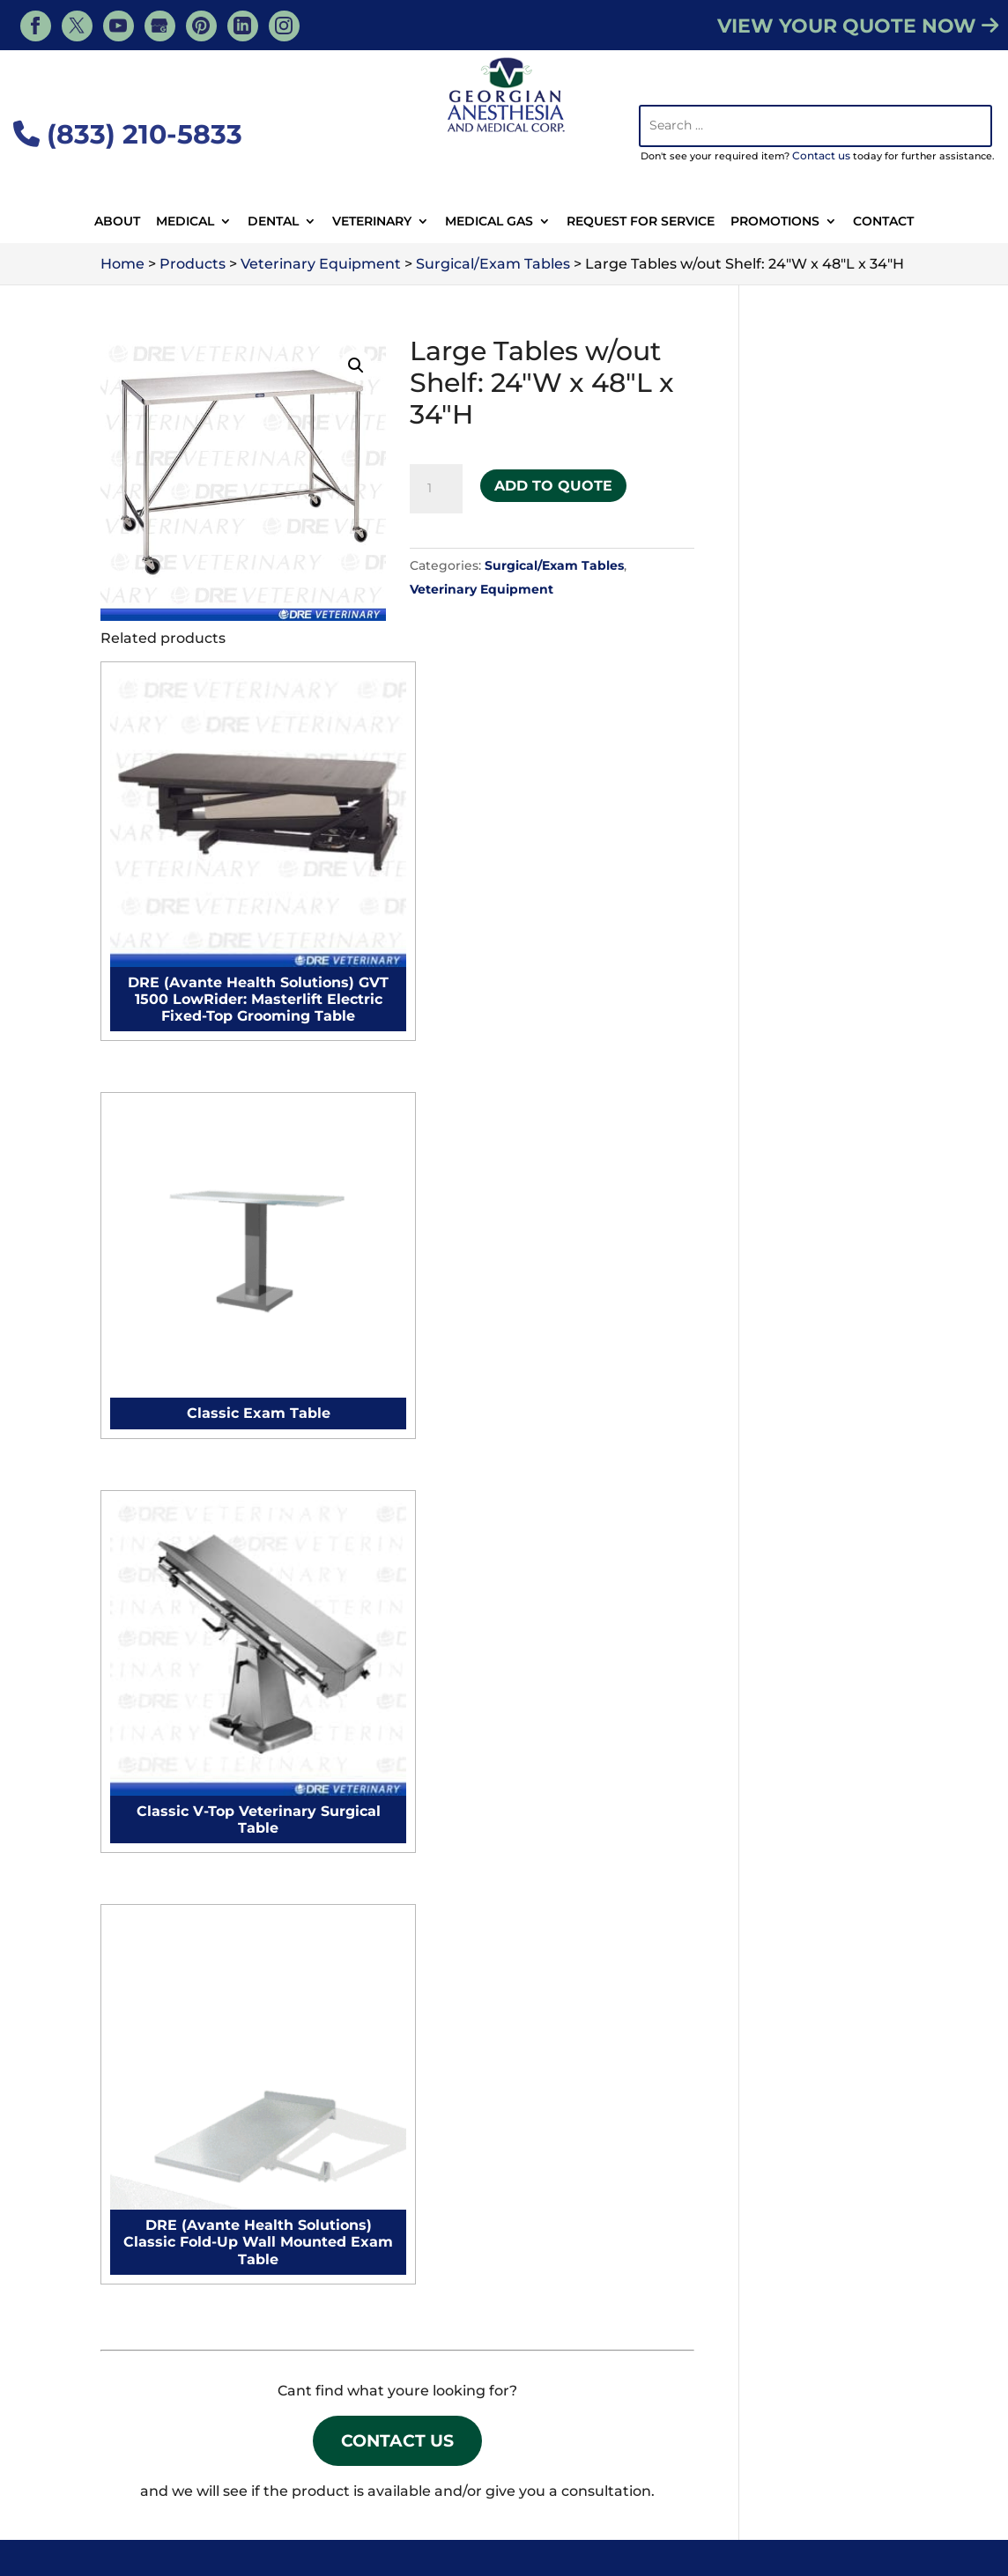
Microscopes (157, 1990)
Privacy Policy (855, 2540)
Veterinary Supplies (346, 2466)
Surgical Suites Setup (402, 2126)
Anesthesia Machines (189, 1618)
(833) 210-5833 (127, 134)
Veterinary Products (549, 2441)
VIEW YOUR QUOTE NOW (857, 26)
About (117, 222)
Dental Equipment (782, 2466)
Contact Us (397, 1424)
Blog (871, 2441)
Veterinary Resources (247, 2441)
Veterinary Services (400, 2441)
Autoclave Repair (387, 1694)
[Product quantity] (436, 488)
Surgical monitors (176, 1680)
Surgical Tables (166, 1865)
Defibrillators (159, 1927)
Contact (883, 222)
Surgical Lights (166, 1835)
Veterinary (371, 222)
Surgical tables (166, 1773)
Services (129, 2441)
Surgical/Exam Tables (554, 565)
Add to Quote (553, 480)
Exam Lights (158, 1896)
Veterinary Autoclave (826, 1694)
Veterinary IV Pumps (825, 1835)
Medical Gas (489, 222)
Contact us (821, 155)
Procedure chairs (174, 1710)
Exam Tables (158, 1804)
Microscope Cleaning (400, 1724)
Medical (185, 222)
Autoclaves (152, 1959)
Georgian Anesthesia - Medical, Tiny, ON (301, 2516)
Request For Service (641, 222)
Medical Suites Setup (401, 2157)
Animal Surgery (482, 2466)
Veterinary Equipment (481, 589)
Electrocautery (166, 1649)
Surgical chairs (165, 1741)
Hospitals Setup (382, 2188)
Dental (273, 222)
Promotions (774, 222)
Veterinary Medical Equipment (735, 2441)
